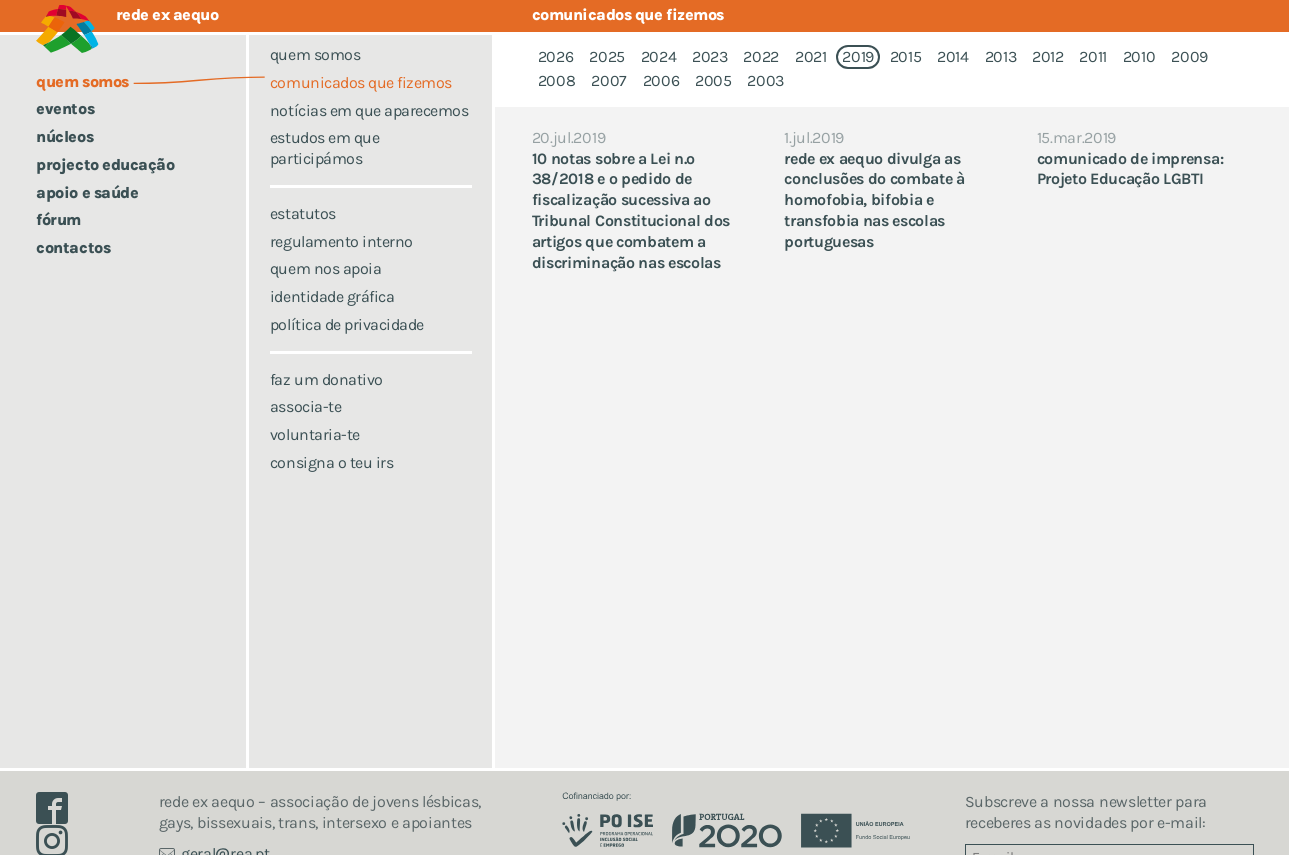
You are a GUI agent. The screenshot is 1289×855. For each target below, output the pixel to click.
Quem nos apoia (325, 295)
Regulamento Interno (341, 267)
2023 (710, 56)
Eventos (65, 108)
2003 (765, 80)
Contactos (73, 247)
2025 (607, 56)
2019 (858, 56)
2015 (906, 56)
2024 (659, 56)
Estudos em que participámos (324, 175)
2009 (1189, 56)
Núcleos (64, 136)
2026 (556, 56)
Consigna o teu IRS (331, 488)
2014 (953, 56)
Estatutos (303, 239)
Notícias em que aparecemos (369, 136)
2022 (761, 56)
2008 (557, 80)
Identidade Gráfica (332, 323)
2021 (811, 56)
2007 (609, 80)
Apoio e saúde (87, 192)
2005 (713, 80)
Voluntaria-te (315, 461)
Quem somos (315, 81)
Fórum (58, 219)
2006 (661, 80)
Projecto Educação (105, 164)
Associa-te (305, 433)
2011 (1093, 56)
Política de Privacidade (347, 350)
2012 (1048, 56)
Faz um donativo (326, 405)
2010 (1139, 56)
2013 (1001, 56)
